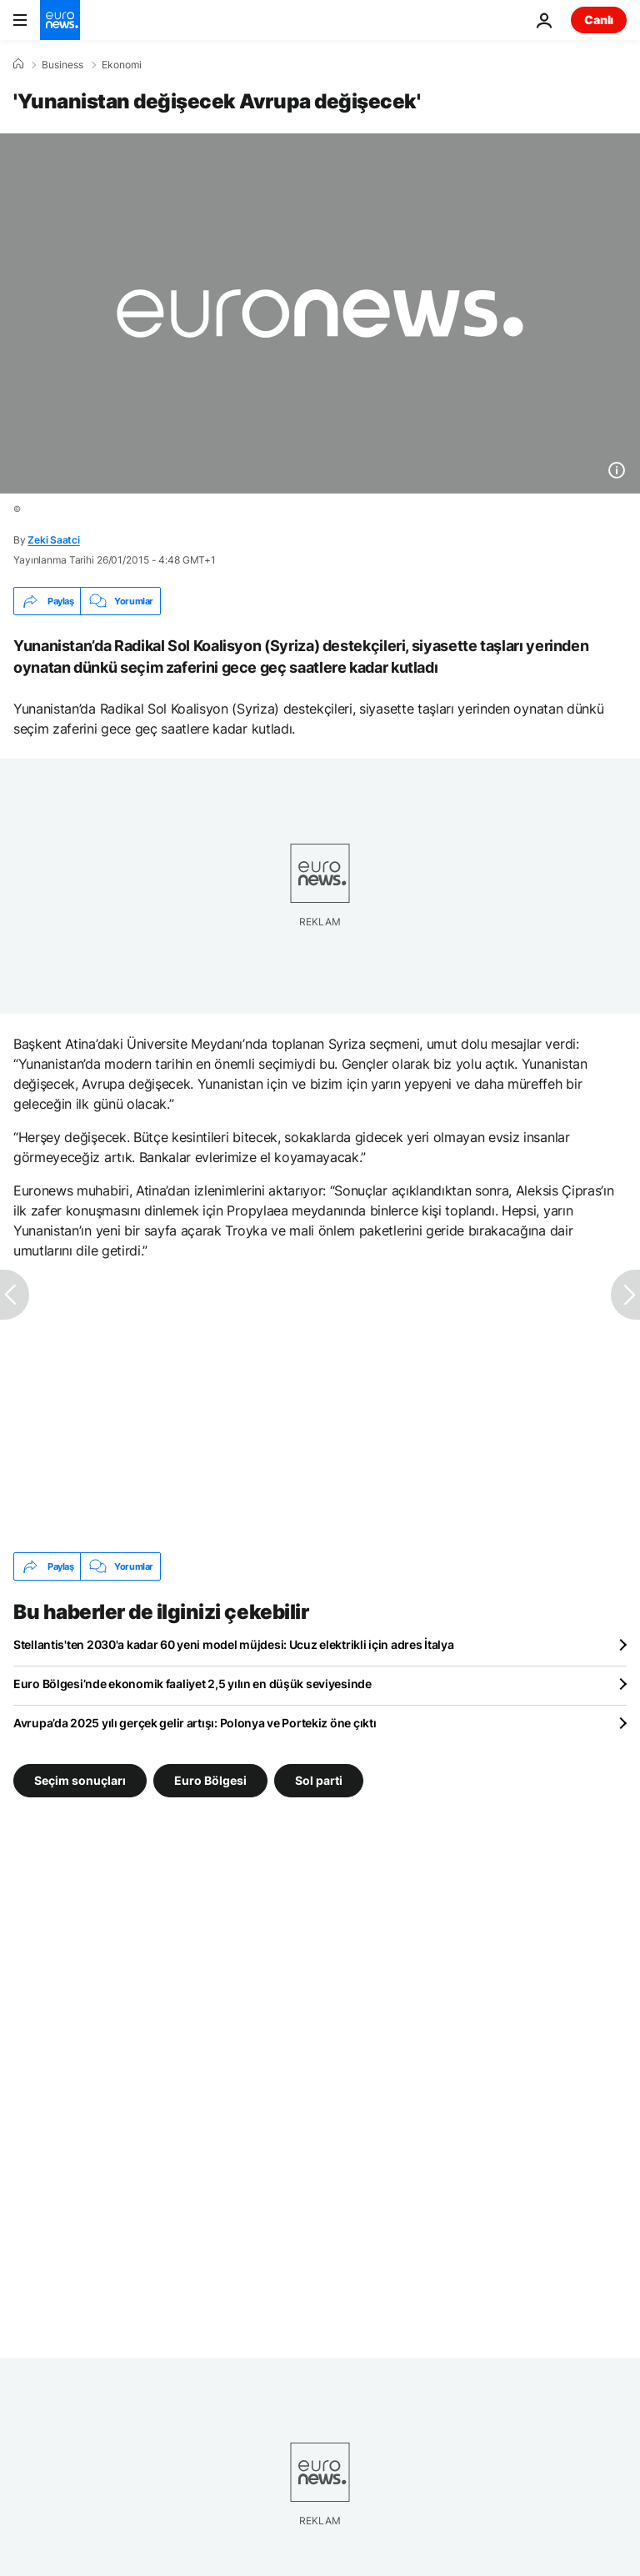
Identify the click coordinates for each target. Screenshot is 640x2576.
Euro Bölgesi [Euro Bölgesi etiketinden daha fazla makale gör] (210, 1780)
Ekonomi (122, 65)
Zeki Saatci (53, 540)
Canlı (598, 20)
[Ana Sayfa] (18, 64)
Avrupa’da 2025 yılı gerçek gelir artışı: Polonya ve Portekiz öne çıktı (194, 1723)
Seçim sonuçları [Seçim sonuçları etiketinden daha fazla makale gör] (80, 1780)
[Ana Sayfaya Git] (60, 20)
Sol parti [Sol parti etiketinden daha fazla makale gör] (318, 1780)
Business (62, 65)
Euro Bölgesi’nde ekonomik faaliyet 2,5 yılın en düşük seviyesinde (192, 1683)
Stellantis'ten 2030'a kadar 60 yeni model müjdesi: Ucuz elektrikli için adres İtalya (233, 1644)
